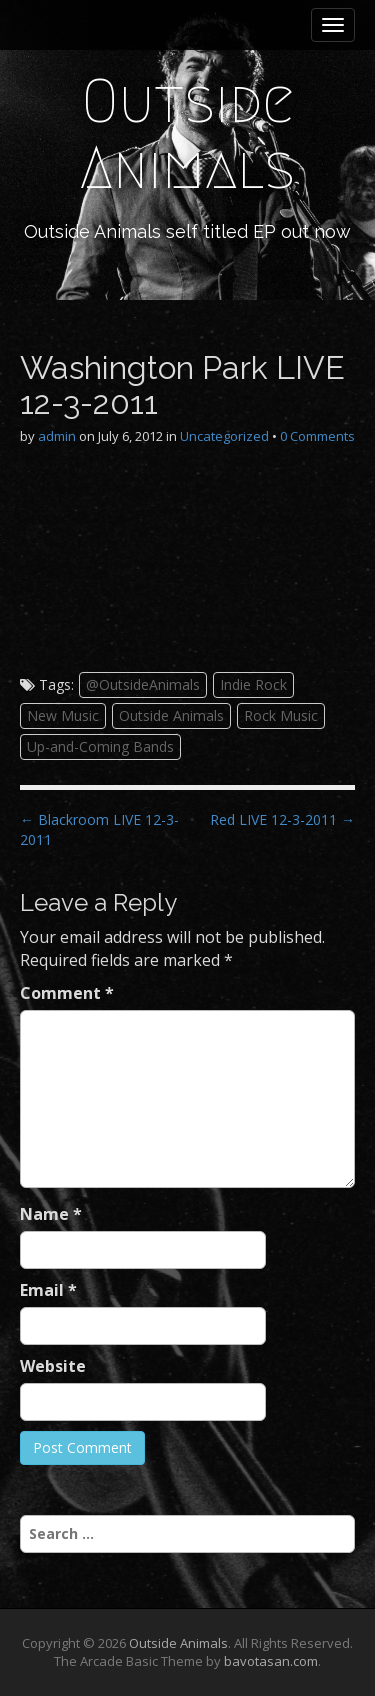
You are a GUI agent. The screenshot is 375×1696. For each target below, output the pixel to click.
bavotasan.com (271, 1661)
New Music (63, 715)
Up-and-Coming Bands (100, 746)
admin (57, 436)
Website (53, 1366)
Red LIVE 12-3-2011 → (282, 819)
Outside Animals (187, 134)
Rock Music (281, 715)
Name (51, 1214)
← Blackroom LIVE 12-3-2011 (99, 829)
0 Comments (317, 436)
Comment (67, 993)
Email (48, 1290)
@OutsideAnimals (143, 684)
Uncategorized (224, 436)
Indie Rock (253, 684)
